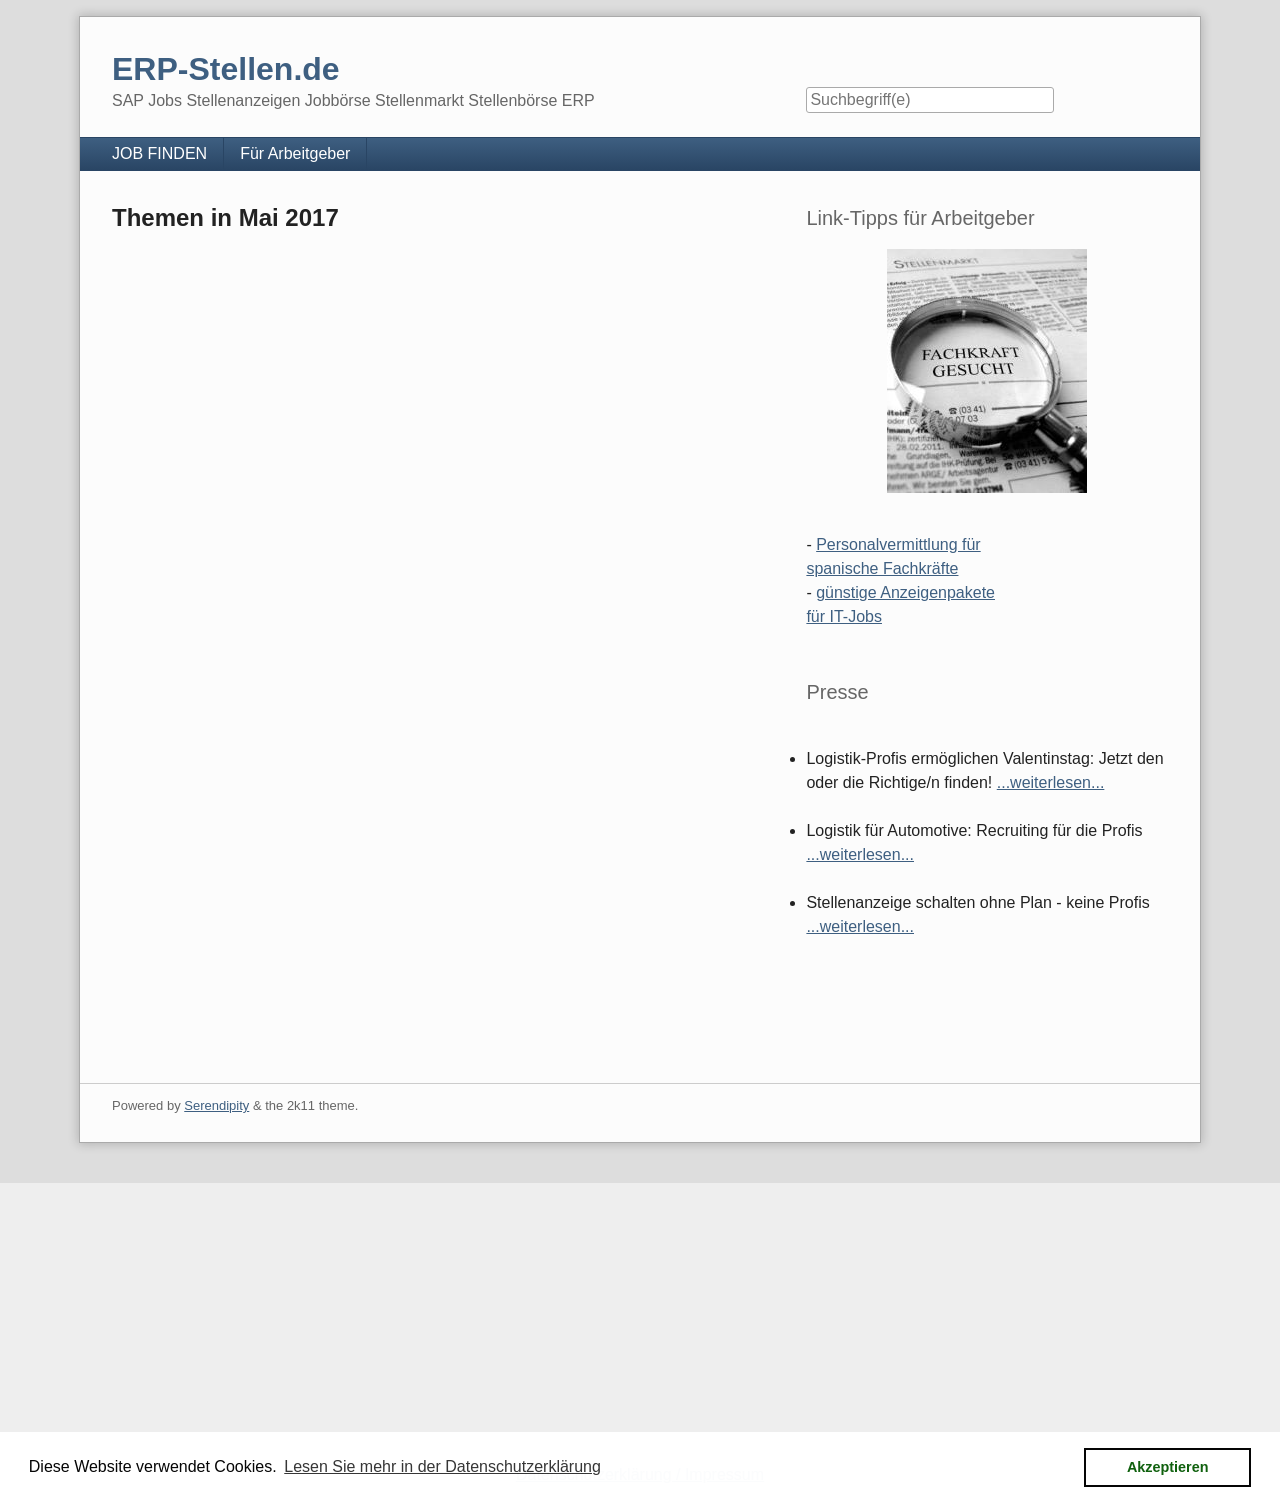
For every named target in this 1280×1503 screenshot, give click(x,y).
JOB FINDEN (159, 153)
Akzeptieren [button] (1168, 1467)
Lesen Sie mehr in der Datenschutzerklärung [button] (442, 1466)
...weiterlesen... (1051, 782)
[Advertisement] (600, 1323)
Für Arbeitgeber (295, 153)
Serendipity (216, 1105)
